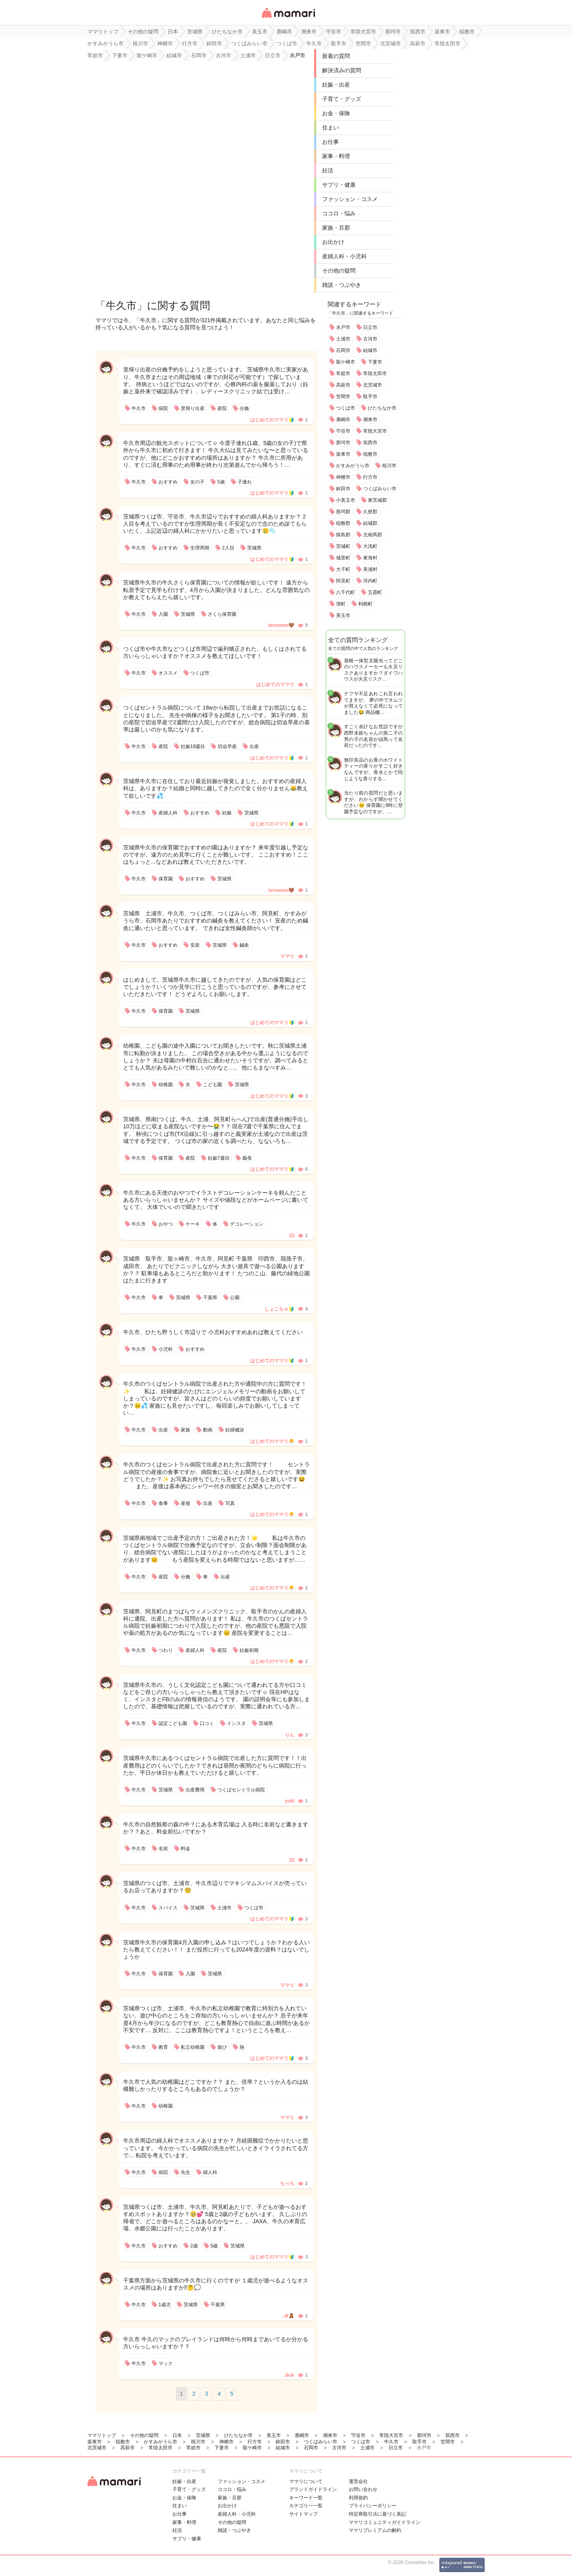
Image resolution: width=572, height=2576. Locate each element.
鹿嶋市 (343, 419)
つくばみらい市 (379, 488)
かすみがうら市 (352, 465)
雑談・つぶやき (341, 285)
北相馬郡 (372, 535)
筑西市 (370, 442)
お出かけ (333, 242)
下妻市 (375, 362)
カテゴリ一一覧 (306, 2505)
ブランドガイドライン (313, 2489)
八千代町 (345, 592)
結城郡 (370, 523)
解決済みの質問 (341, 70)
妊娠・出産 (336, 84)
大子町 (343, 569)
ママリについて (306, 2481)
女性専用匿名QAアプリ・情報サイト (288, 18)
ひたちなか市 (382, 408)
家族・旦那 (336, 227)
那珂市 (343, 442)
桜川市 (389, 465)
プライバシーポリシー (372, 2505)
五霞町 (375, 592)
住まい (330, 127)
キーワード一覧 (306, 2498)
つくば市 (345, 408)
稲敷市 (370, 454)
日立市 (370, 327)
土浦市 (343, 339)
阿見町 (343, 581)
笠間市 (343, 396)
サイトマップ (303, 2514)
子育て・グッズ (341, 99)
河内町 (370, 581)
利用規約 (358, 2498)
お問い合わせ (363, 2489)
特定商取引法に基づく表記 (377, 2514)
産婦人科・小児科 (344, 256)
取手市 (370, 396)
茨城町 (343, 546)
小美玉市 (345, 500)
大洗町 (370, 546)
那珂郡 (343, 511)
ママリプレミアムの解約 (375, 2530)
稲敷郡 (343, 523)
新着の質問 (336, 56)
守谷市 (343, 431)
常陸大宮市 (375, 431)
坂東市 (343, 454)
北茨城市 (372, 385)
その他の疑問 (339, 270)
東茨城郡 (377, 500)
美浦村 (370, 569)
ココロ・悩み (339, 213)
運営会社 (358, 2481)
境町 (341, 604)
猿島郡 (343, 535)
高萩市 (343, 385)
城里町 (343, 558)
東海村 (370, 558)
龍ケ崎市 (345, 362)
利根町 (365, 604)
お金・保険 (336, 113)
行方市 (370, 477)
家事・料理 (336, 156)
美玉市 (343, 615)
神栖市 (343, 477)
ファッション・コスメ (350, 199)
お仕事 (330, 142)
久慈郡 (370, 511)
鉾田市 (343, 488)
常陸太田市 (375, 373)
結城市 (370, 350)
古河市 (370, 339)
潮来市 (370, 419)
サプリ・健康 (339, 185)
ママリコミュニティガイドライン (384, 2522)
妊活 (327, 170)
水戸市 (343, 327)
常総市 (343, 373)
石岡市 (343, 350)
